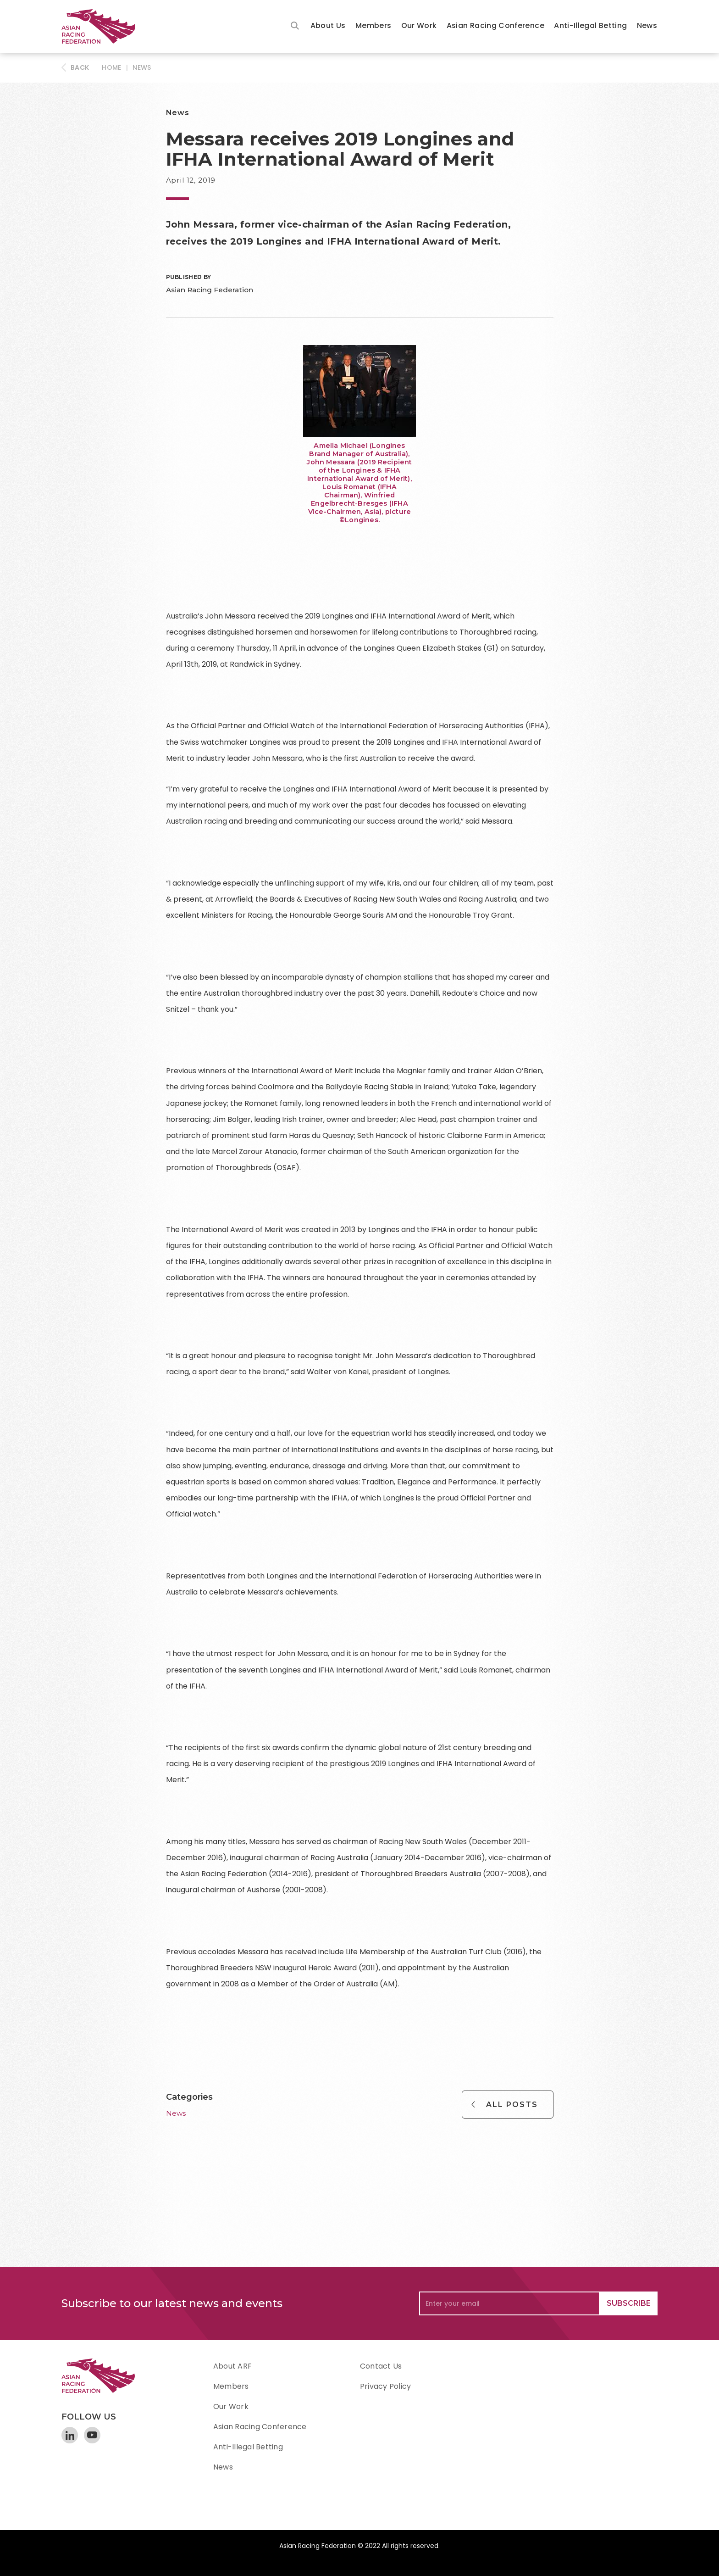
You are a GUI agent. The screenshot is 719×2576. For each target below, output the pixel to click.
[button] (328, 26)
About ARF (232, 2366)
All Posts (512, 2104)
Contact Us (381, 2366)
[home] (102, 26)
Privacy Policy (385, 2386)
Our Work (419, 25)
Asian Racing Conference (495, 25)
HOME (111, 67)
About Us (328, 25)
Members (373, 25)
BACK (80, 67)
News (647, 25)
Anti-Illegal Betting (590, 25)
